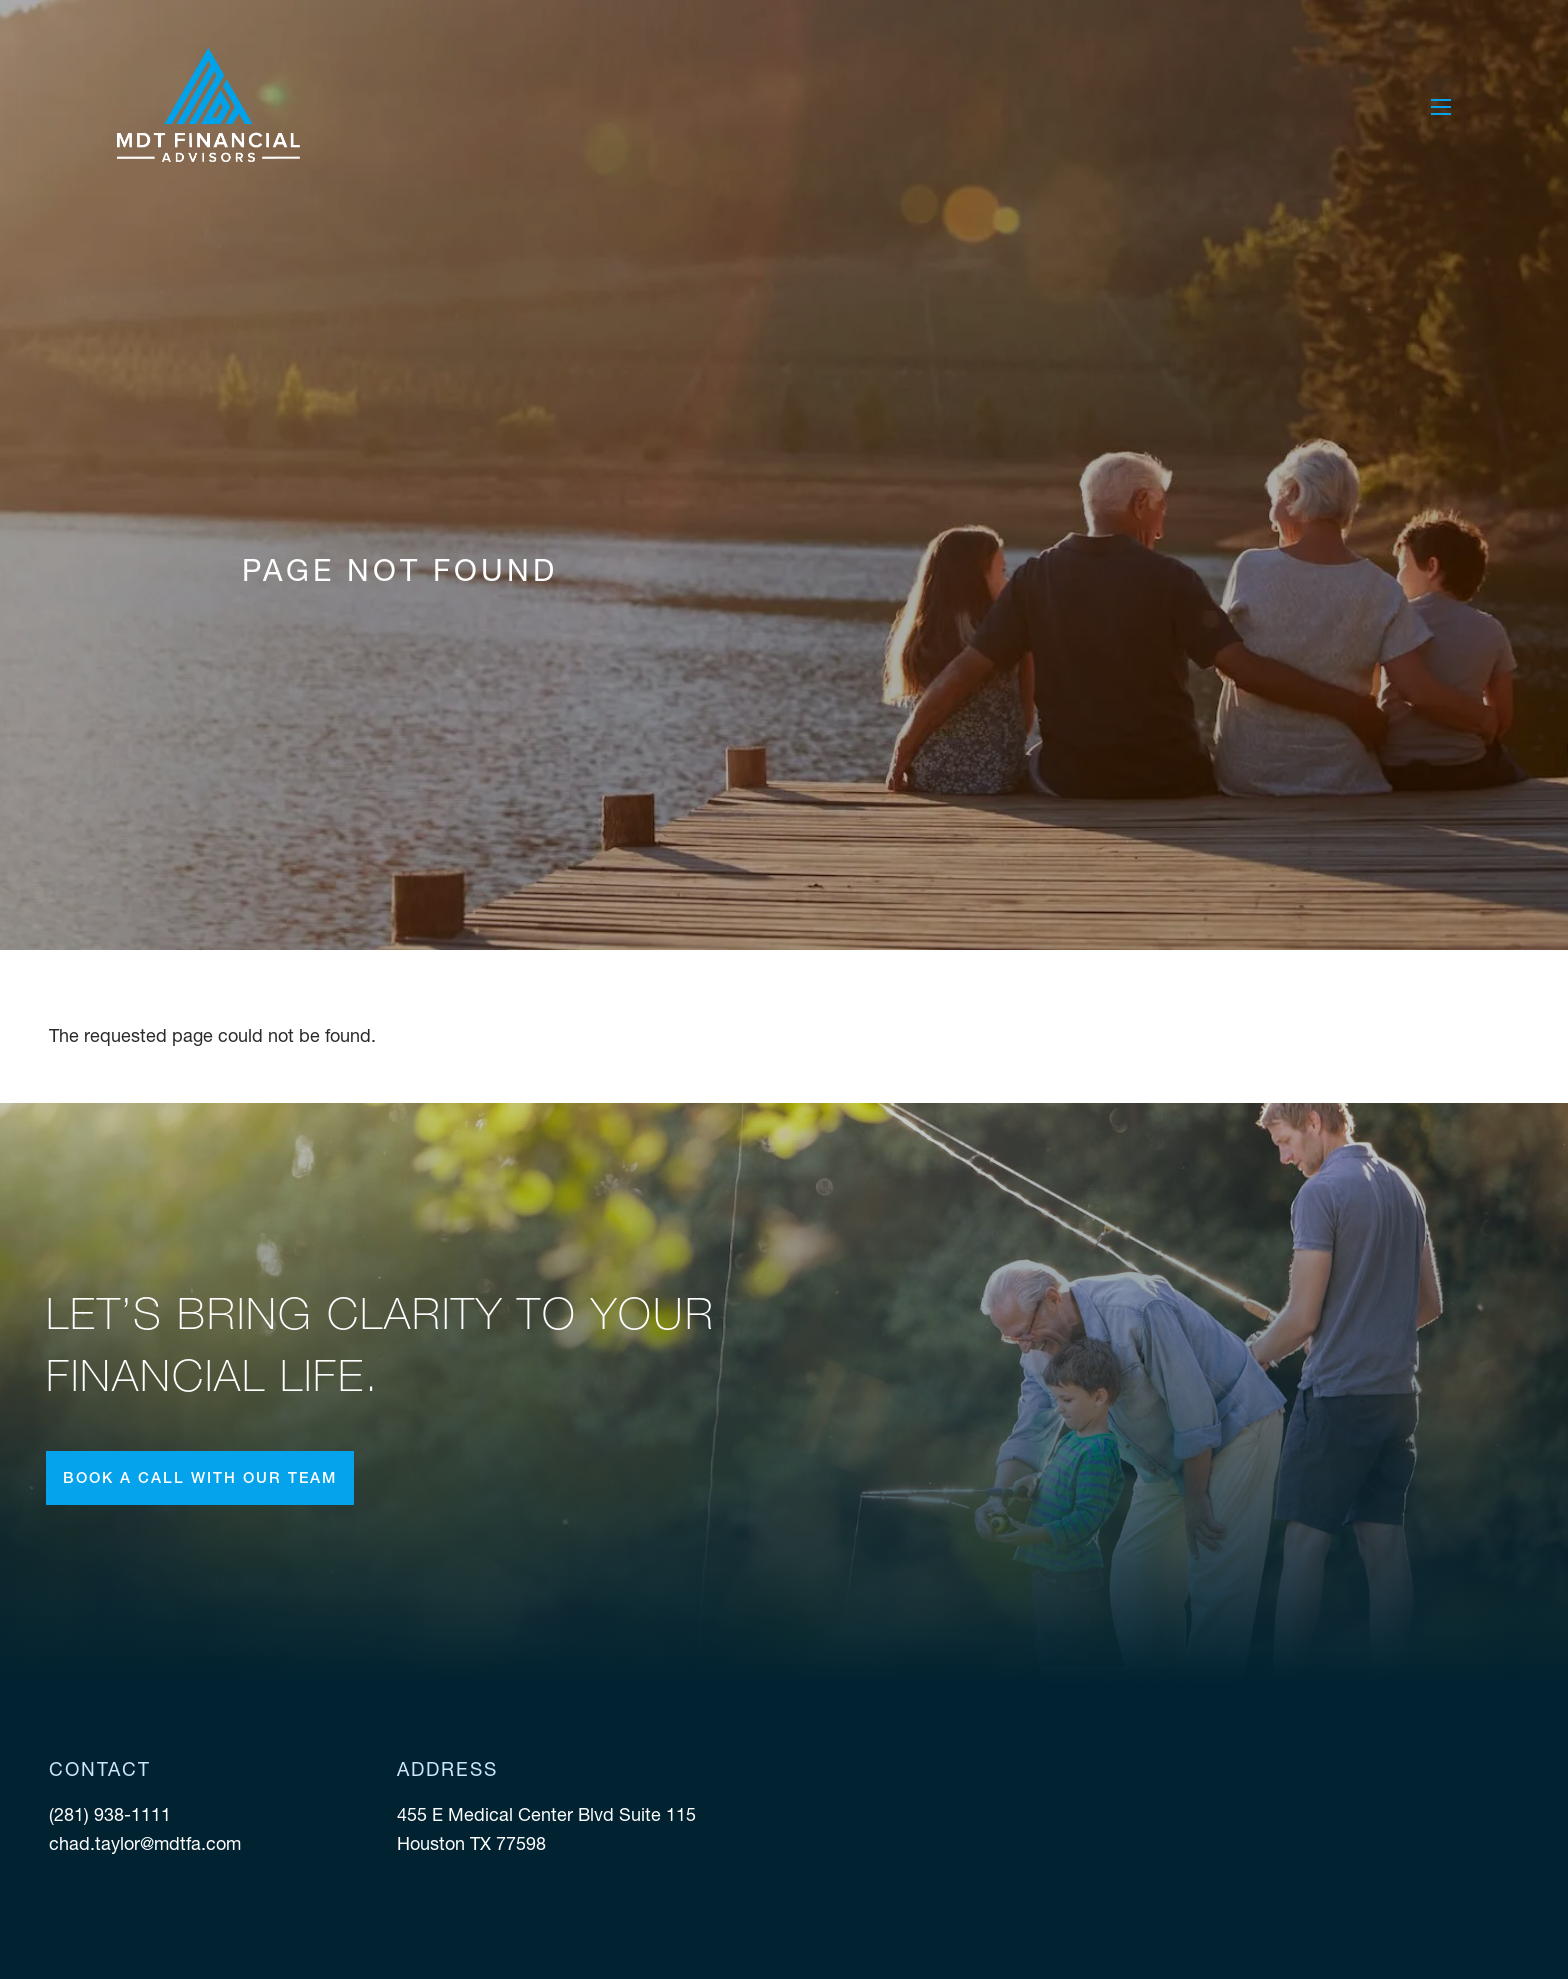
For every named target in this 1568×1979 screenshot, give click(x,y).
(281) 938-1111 (112, 1814)
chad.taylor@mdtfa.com (145, 1843)
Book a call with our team (200, 1477)
